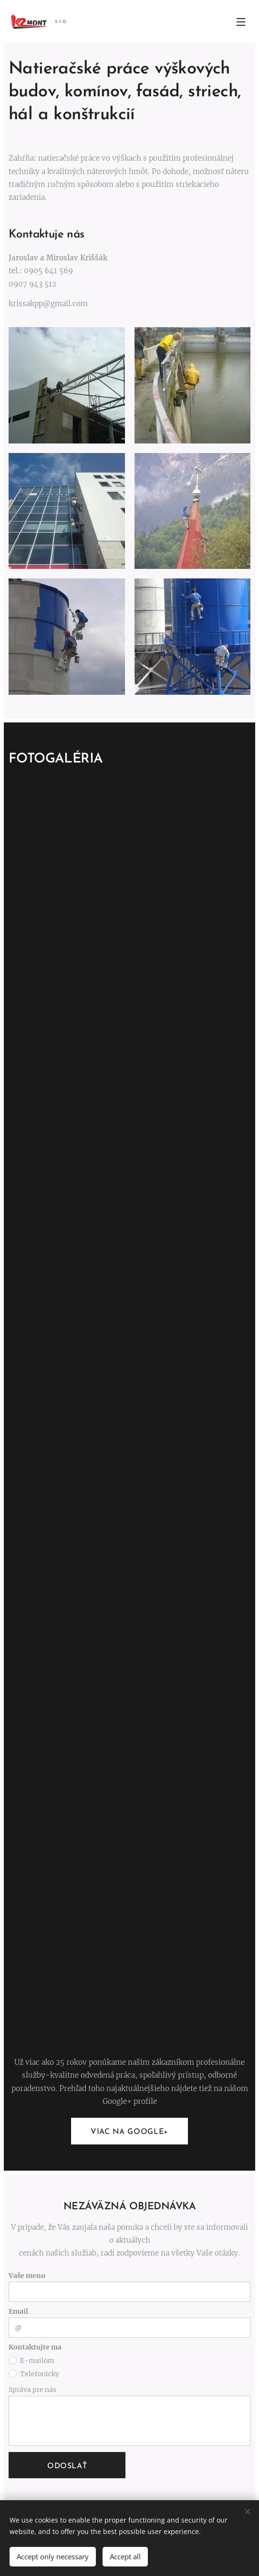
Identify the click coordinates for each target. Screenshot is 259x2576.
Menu (241, 21)
